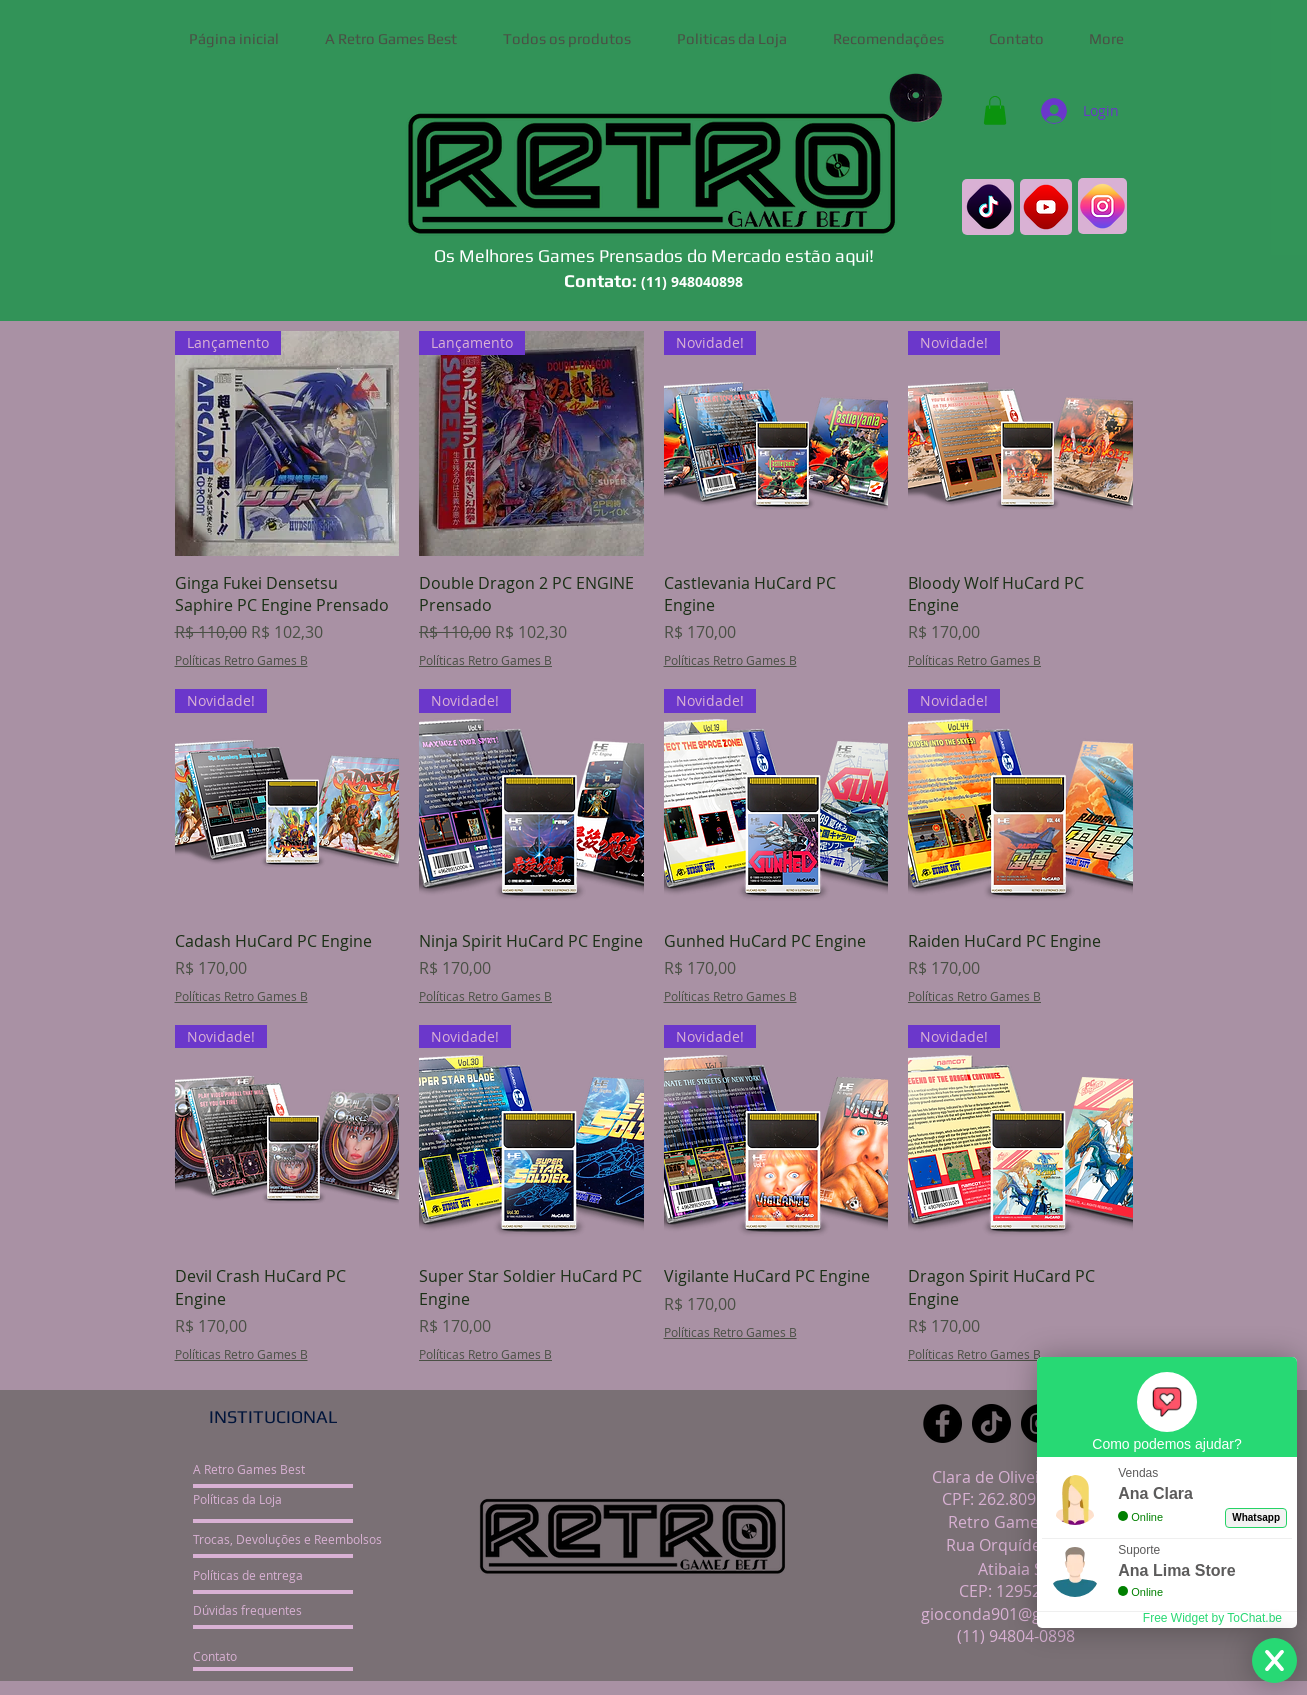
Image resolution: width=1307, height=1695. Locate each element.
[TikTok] (991, 1423)
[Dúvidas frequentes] (268, 1610)
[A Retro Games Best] (268, 1469)
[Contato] (268, 1656)
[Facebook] (942, 1423)
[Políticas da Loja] (268, 1499)
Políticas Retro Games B (241, 660)
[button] (995, 110)
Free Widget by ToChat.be (1212, 1618)
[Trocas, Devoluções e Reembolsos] (287, 1539)
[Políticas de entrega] (268, 1575)
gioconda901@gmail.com (1015, 1614)
